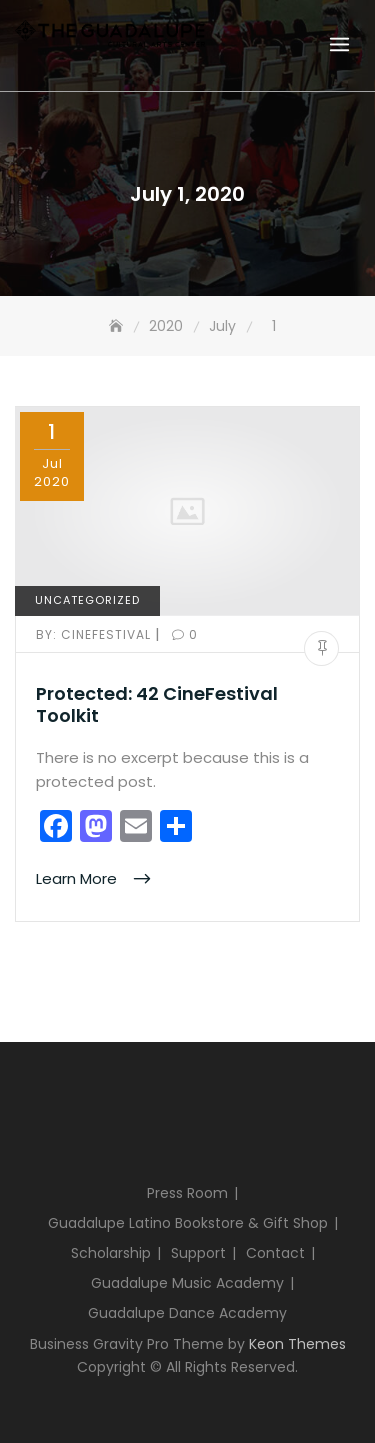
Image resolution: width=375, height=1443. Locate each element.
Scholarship (111, 1253)
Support (198, 1253)
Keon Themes (297, 1344)
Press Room (187, 1193)
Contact (275, 1253)
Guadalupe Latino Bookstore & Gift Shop (188, 1223)
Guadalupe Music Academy (187, 1283)
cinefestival (95, 634)
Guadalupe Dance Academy (187, 1313)
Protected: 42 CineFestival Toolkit (157, 704)
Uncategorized (87, 600)
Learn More (78, 878)
